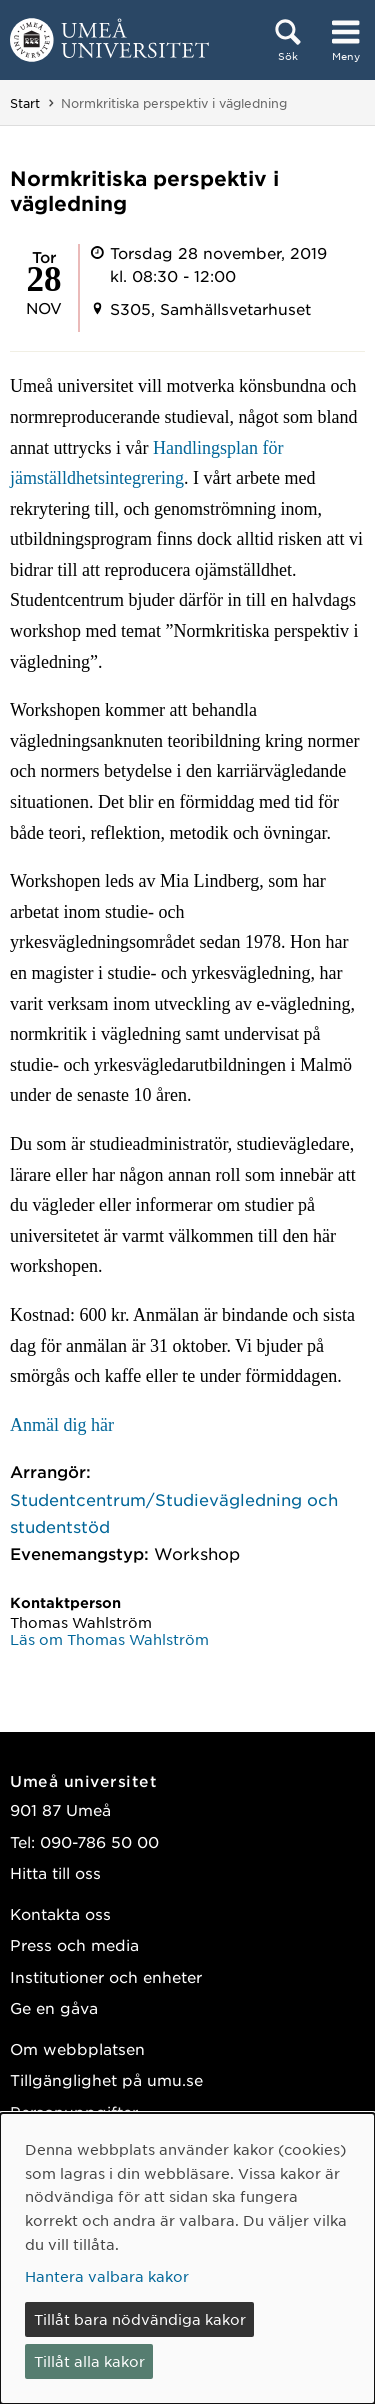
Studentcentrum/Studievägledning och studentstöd (174, 1512)
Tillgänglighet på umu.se (106, 2079)
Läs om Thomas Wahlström (109, 1639)
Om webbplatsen (77, 2048)
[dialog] (187, 2258)
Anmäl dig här (62, 1425)
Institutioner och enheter (106, 1976)
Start (25, 103)
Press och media (74, 1944)
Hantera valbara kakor (107, 2276)
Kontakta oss (60, 1913)
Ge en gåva (54, 2007)
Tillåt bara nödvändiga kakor (140, 2319)
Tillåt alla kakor (89, 2361)
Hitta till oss (55, 1872)
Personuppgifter (74, 2111)
